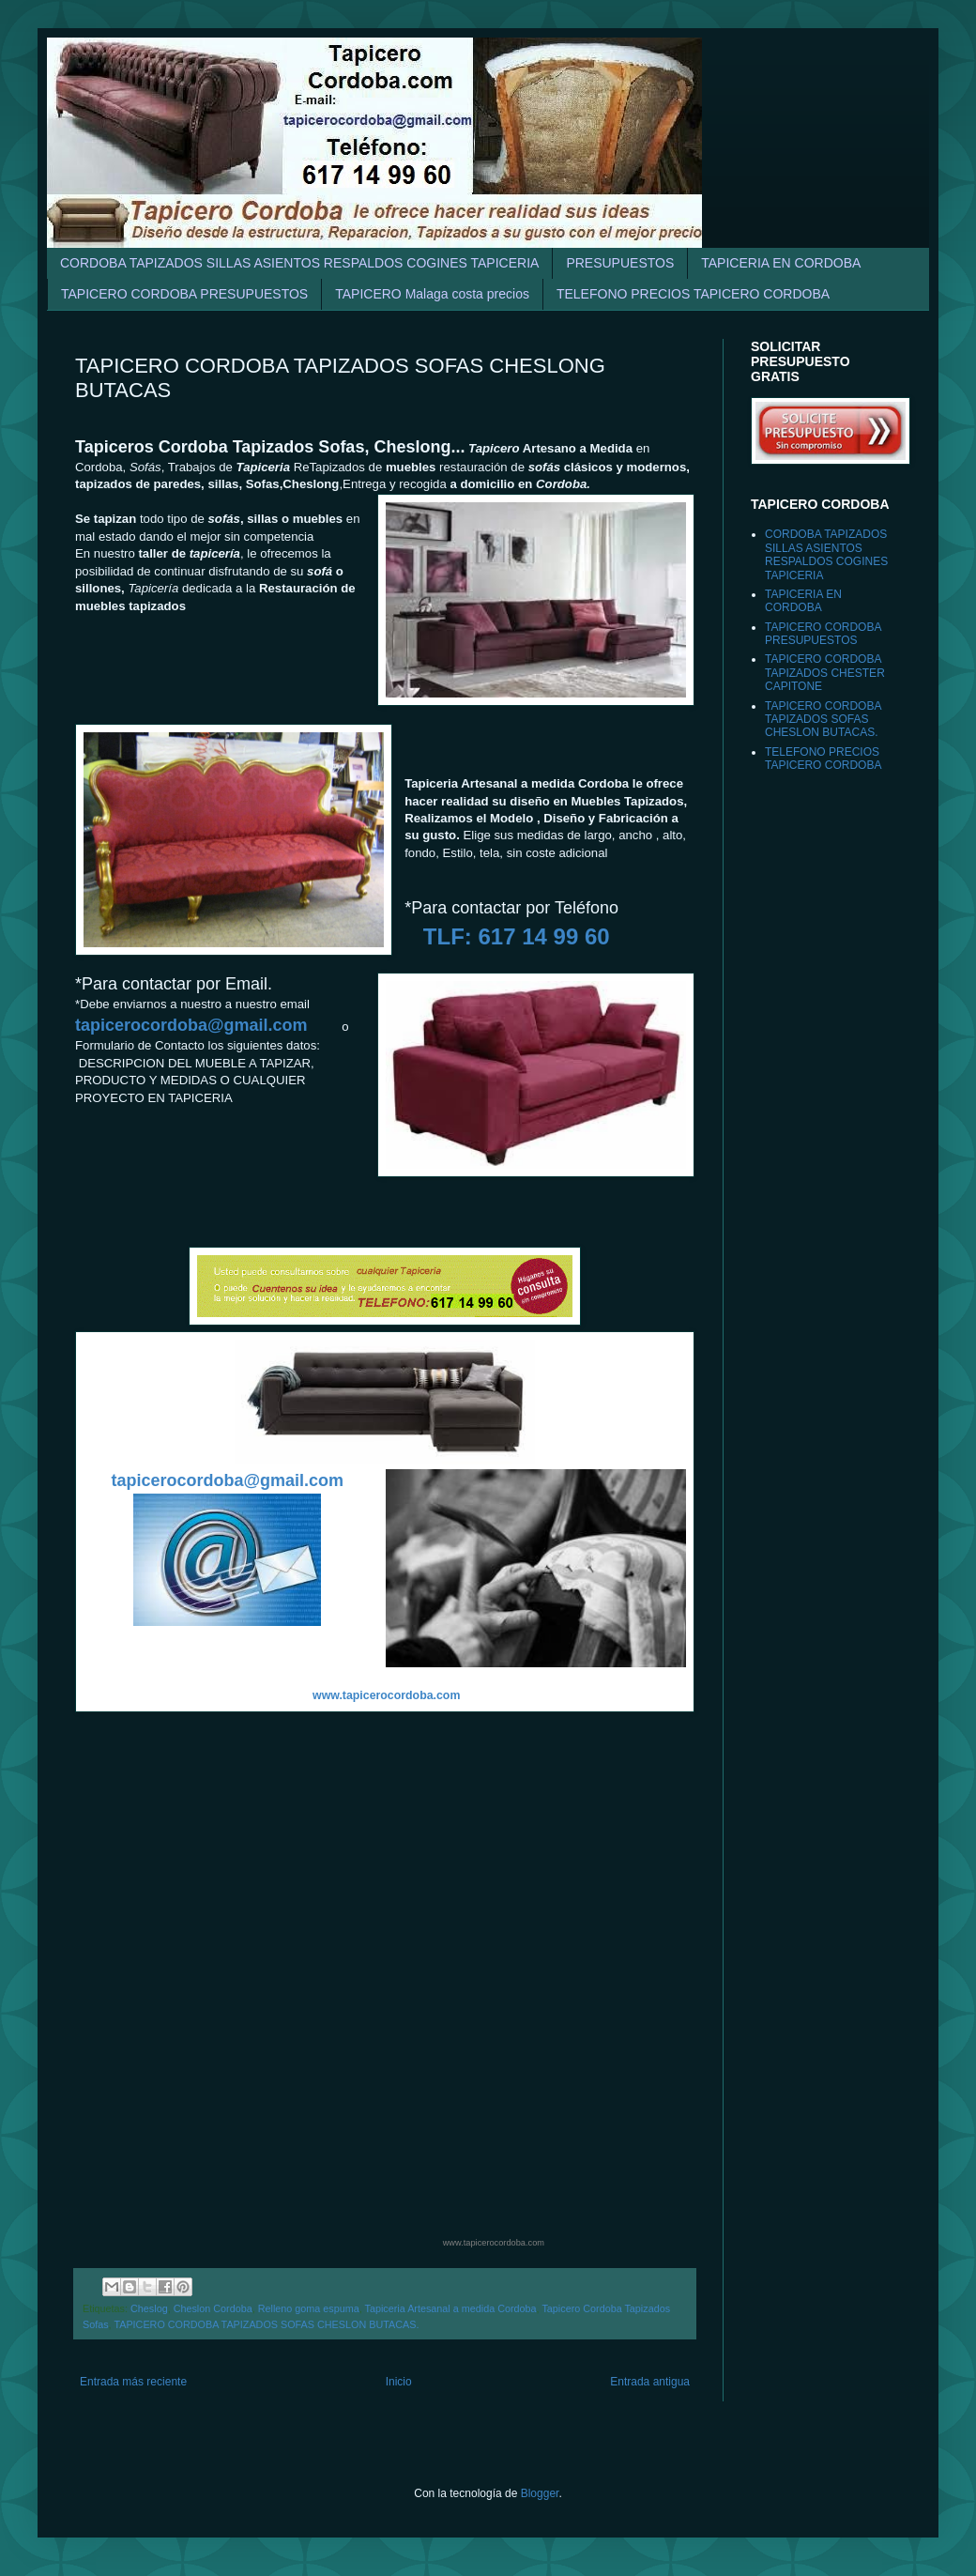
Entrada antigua (650, 2381)
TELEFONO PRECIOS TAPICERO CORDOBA (693, 293)
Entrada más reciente (133, 2381)
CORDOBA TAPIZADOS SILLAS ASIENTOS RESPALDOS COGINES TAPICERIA (299, 262)
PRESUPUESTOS (620, 262)
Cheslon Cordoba (213, 2308)
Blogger (540, 2493)
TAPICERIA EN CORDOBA (781, 262)
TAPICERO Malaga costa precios (432, 293)
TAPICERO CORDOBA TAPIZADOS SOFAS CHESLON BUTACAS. (266, 2324)
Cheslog (149, 2308)
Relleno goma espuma (308, 2308)
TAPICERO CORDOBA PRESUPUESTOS (184, 293)
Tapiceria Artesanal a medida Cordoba (451, 2308)
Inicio (399, 2381)
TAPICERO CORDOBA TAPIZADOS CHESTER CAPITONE (825, 672)
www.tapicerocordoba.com (493, 2242)
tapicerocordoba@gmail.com (191, 1025)
